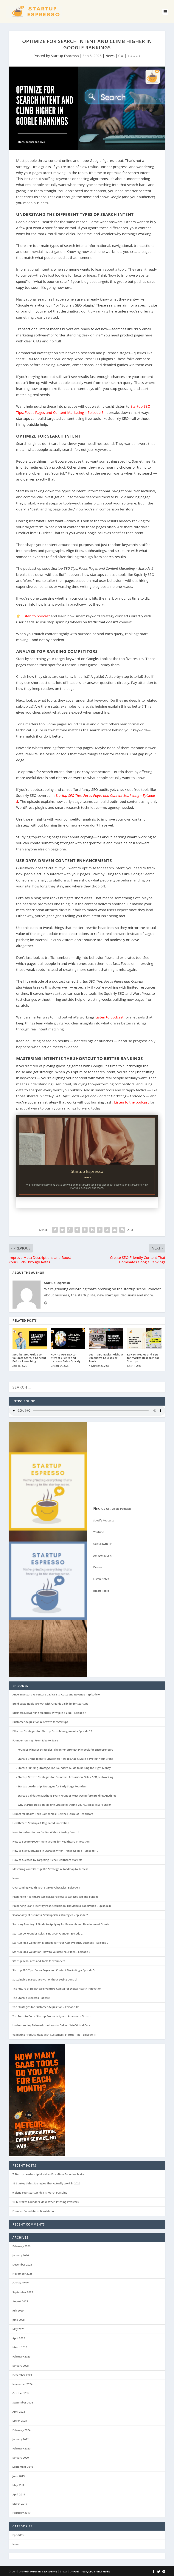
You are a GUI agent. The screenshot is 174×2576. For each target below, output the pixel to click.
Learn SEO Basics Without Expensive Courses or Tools (106, 1358)
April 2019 (19, 2494)
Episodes (18, 2535)
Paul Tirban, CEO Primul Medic (91, 2571)
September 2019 (23, 2467)
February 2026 (22, 2246)
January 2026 (21, 2255)
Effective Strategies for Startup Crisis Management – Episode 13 (52, 1731)
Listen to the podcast (131, 1102)
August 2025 (20, 2301)
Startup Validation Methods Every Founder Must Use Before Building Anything (67, 1795)
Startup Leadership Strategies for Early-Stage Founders (52, 1786)
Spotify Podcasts (103, 1520)
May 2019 (18, 2485)
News (110, 55)
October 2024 (21, 2393)
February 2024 (22, 2430)
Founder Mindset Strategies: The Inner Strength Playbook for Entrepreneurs (65, 1749)
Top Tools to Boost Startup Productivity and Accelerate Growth (52, 2016)
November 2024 (22, 2384)
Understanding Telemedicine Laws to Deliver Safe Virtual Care (51, 2025)
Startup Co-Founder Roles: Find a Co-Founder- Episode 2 (48, 1933)
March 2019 (20, 2503)
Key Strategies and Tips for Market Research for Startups (143, 1358)
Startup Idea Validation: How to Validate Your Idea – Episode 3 (51, 1952)
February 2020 (22, 2448)
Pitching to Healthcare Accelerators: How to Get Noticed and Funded (56, 1896)
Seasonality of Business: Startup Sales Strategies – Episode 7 (50, 1915)
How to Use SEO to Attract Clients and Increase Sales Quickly (65, 1358)
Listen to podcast (36, 616)
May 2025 (18, 2329)
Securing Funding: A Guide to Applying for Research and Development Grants (61, 1924)
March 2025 (20, 2347)
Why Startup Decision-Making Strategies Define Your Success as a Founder (64, 1804)
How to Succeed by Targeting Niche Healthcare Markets (47, 1860)
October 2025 (21, 2283)
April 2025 (19, 2338)
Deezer (97, 1567)
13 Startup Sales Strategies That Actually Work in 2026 (46, 2183)
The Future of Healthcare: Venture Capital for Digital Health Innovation (57, 1988)
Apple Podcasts (121, 1508)
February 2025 (22, 2356)
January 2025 (21, 2365)
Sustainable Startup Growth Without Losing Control (45, 1979)
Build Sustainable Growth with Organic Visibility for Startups (50, 1703)
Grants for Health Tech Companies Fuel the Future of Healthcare (53, 1814)
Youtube (98, 1532)
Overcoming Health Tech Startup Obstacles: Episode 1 (46, 1887)
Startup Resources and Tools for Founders (39, 1961)
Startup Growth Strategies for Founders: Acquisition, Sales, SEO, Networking (65, 1777)
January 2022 (21, 2439)
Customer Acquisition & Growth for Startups (40, 1722)
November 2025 (22, 2273)
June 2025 (19, 2319)
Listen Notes (101, 1579)
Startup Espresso (65, 55)
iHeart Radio (101, 1590)
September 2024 (23, 2402)
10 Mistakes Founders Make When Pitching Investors (46, 2202)
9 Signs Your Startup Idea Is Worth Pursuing (40, 2192)
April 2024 (19, 2411)
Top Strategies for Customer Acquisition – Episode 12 (46, 2007)
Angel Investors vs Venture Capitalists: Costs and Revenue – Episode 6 (56, 1694)
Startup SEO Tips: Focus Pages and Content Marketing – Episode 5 (54, 1970)
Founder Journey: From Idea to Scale (35, 1740)
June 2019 (19, 2476)
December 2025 (22, 2264)
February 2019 (22, 2513)
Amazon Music (102, 1555)
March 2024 (20, 2421)
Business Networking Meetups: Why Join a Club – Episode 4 (49, 1713)
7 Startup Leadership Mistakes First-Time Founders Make (48, 2174)
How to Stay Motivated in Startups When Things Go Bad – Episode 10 (55, 1850)
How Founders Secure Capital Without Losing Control (46, 1832)
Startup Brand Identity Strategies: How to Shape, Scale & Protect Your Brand (65, 1759)
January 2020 (21, 2457)
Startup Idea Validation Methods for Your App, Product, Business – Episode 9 (60, 1942)
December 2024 (22, 2375)
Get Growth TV (102, 1544)
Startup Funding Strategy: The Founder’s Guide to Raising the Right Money (64, 1768)
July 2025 (18, 2310)
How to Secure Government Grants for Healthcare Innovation (51, 1841)
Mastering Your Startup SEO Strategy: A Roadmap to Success (50, 1869)
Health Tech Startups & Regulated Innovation (41, 1823)
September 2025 (23, 2292)
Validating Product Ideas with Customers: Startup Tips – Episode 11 (55, 2034)
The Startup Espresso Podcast (31, 1998)
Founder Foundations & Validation (34, 2211)
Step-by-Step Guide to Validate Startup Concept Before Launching (29, 1358)
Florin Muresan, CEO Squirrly (39, 2571)
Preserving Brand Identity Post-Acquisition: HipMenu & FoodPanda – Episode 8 (62, 1906)
